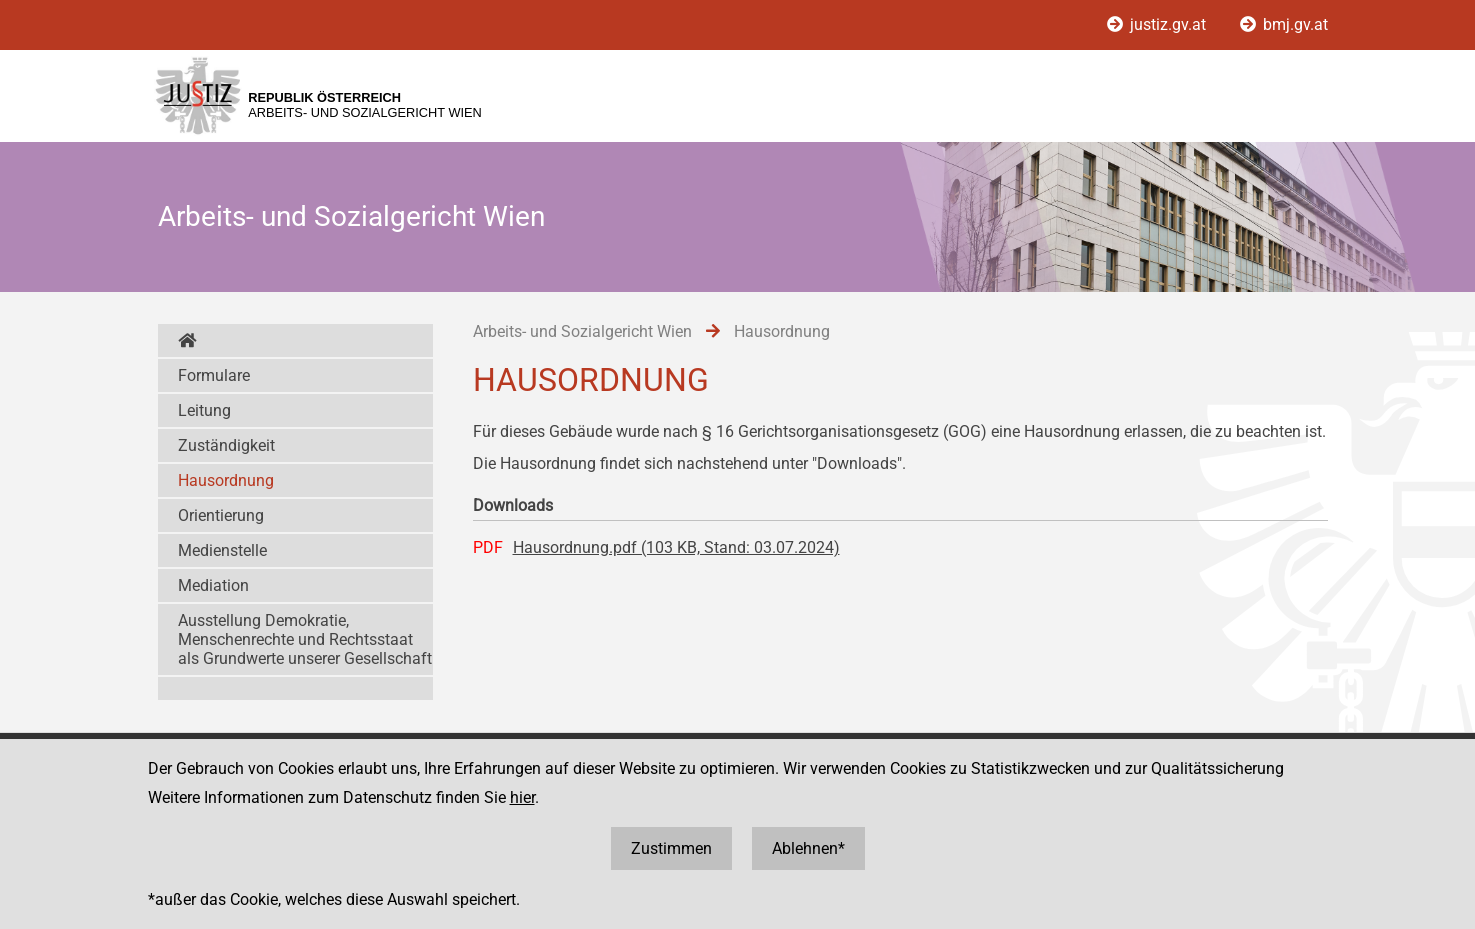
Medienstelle (222, 550)
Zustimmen (671, 848)
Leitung (204, 410)
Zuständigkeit (226, 445)
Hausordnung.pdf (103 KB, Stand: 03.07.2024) (676, 547)
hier (522, 797)
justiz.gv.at (1158, 24)
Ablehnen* (808, 848)
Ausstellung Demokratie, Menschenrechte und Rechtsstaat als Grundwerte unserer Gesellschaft (305, 639)
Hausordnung (226, 480)
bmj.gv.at (1284, 24)
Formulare (214, 375)
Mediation (213, 585)
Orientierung (221, 515)
